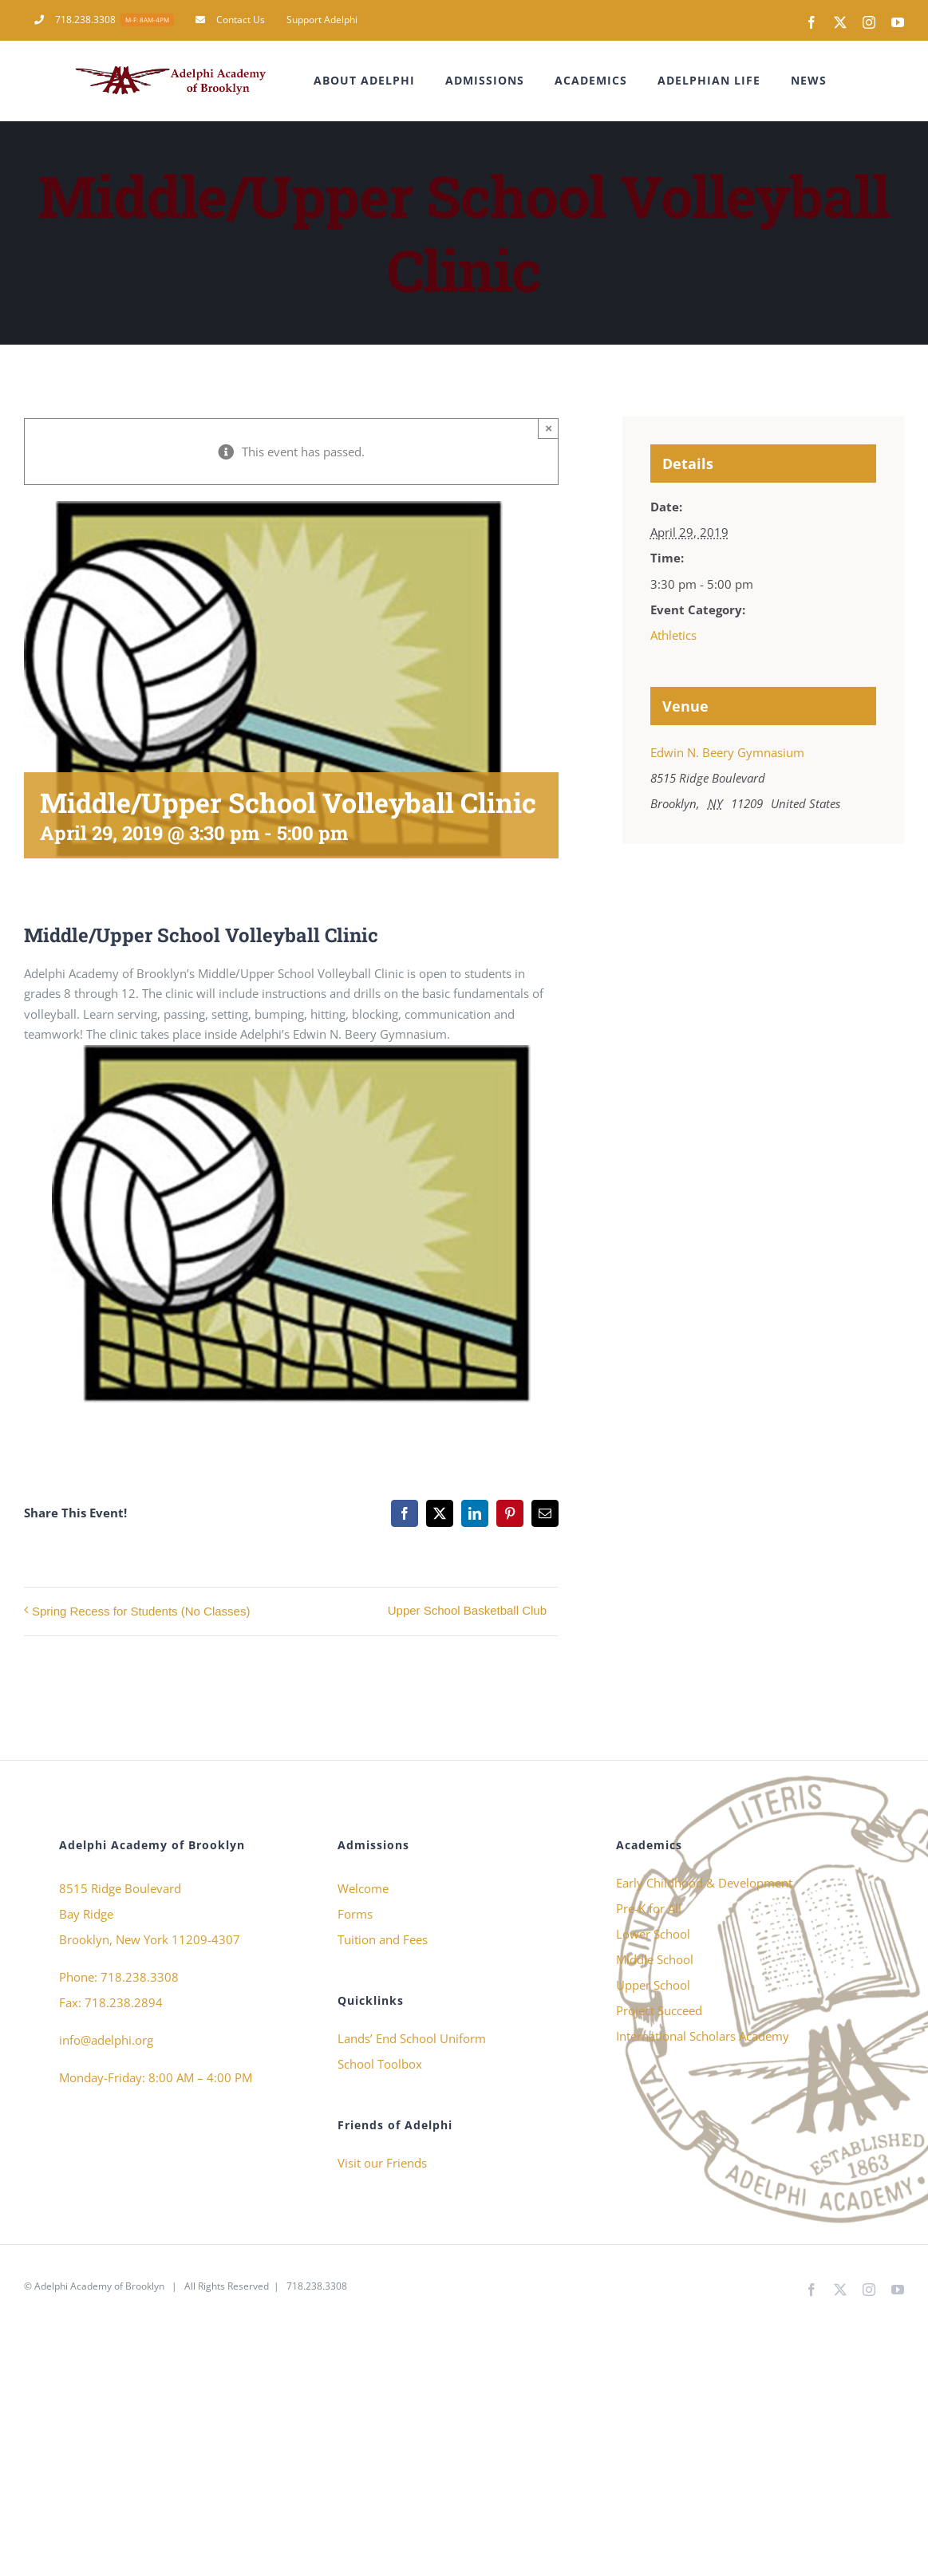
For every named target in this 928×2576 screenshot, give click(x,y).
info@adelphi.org (106, 2040)
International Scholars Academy (702, 2036)
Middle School (654, 1959)
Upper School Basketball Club (467, 1610)
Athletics (673, 635)
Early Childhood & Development (704, 1883)
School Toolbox (380, 2064)
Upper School (653, 1985)
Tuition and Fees (383, 1939)
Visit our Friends (382, 2163)
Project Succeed (659, 2010)
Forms (355, 1914)
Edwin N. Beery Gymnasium (727, 752)
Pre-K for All (648, 1908)
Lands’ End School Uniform (412, 2038)
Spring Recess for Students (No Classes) (141, 1611)
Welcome (363, 1888)
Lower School (653, 1934)
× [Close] (548, 428)
